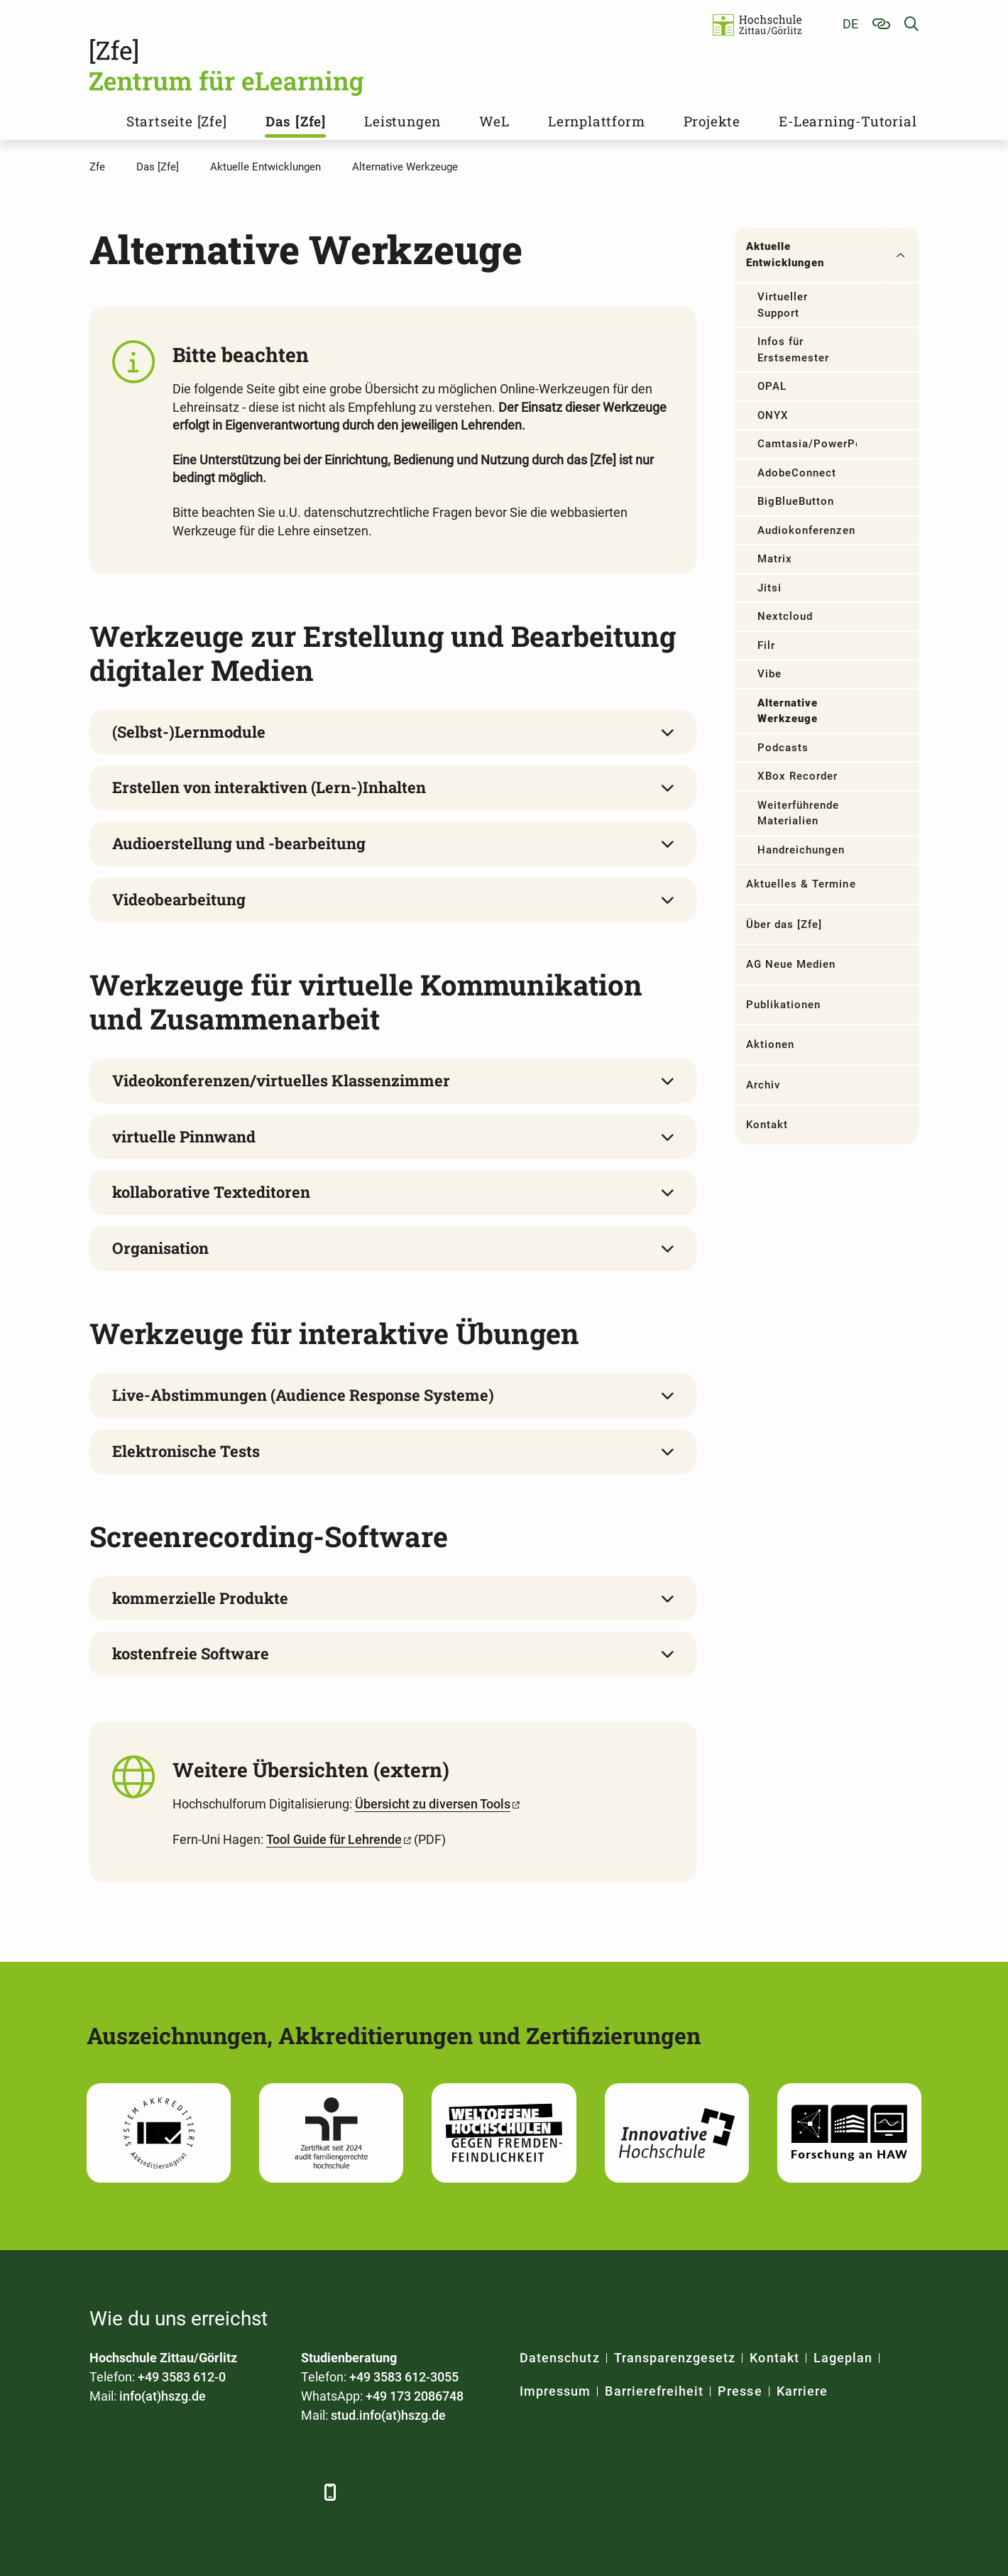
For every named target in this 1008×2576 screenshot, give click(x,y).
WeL (494, 121)
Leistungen (402, 121)
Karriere (802, 2391)
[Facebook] (101, 2492)
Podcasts (783, 747)
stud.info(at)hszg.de (388, 2415)
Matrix (774, 558)
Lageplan (842, 2357)
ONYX (773, 415)
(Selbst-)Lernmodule (188, 731)
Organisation (160, 1248)
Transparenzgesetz (675, 2357)
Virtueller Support (783, 305)
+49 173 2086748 (415, 2396)
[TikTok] (297, 2492)
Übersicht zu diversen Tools (432, 1803)
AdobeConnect (797, 472)
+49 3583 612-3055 (404, 2376)
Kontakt (767, 1124)
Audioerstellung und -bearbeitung (239, 843)
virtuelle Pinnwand (184, 1136)
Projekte (712, 121)
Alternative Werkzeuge (787, 711)
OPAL (772, 386)
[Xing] (180, 2492)
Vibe (769, 673)
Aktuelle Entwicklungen (785, 254)
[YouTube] (219, 2492)
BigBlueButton (796, 501)
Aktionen (770, 1044)
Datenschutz (560, 2357)
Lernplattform (596, 121)
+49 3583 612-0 (182, 2376)
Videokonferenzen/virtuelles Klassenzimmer (281, 1080)
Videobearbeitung (179, 899)
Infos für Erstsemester (793, 349)
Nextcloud (785, 616)
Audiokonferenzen (806, 530)
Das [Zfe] (295, 121)
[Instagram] (258, 2492)
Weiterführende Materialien (798, 813)
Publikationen (783, 1004)
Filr (766, 645)
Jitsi (769, 588)
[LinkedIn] (140, 2492)
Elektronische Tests (186, 1451)
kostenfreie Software (190, 1653)
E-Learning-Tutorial (847, 121)
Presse (740, 2391)
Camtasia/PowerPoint (807, 443)
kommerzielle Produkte (200, 1598)
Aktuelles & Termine (801, 884)
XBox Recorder (797, 776)
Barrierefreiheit (654, 2391)
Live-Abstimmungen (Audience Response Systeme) (303, 1395)
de (850, 23)
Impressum (555, 2391)
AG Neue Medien (791, 964)
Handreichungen (801, 850)
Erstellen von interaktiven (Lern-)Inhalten (269, 787)
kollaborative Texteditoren (211, 1191)
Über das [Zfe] (784, 924)
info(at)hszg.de (162, 2396)
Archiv (763, 1085)
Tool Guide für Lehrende (334, 1839)
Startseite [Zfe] (176, 121)
